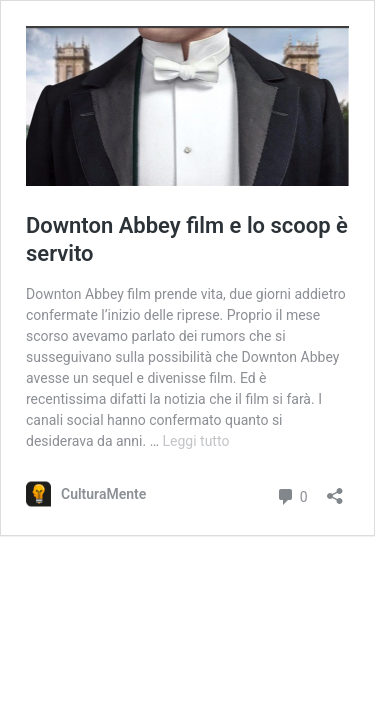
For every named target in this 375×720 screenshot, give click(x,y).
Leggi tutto (196, 441)
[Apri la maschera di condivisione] (335, 489)
